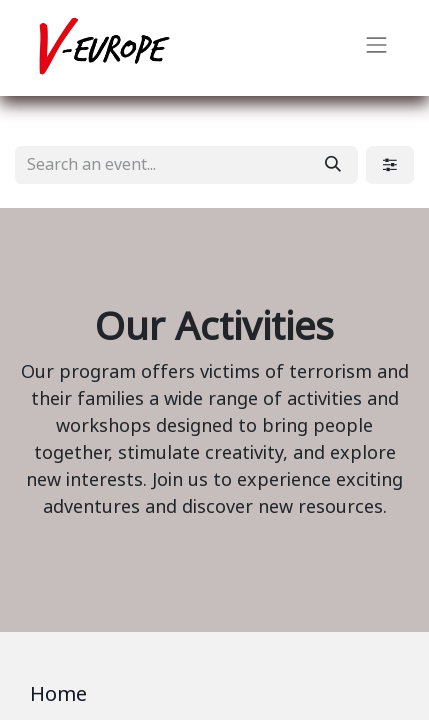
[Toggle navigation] (377, 48)
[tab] (214, 698)
